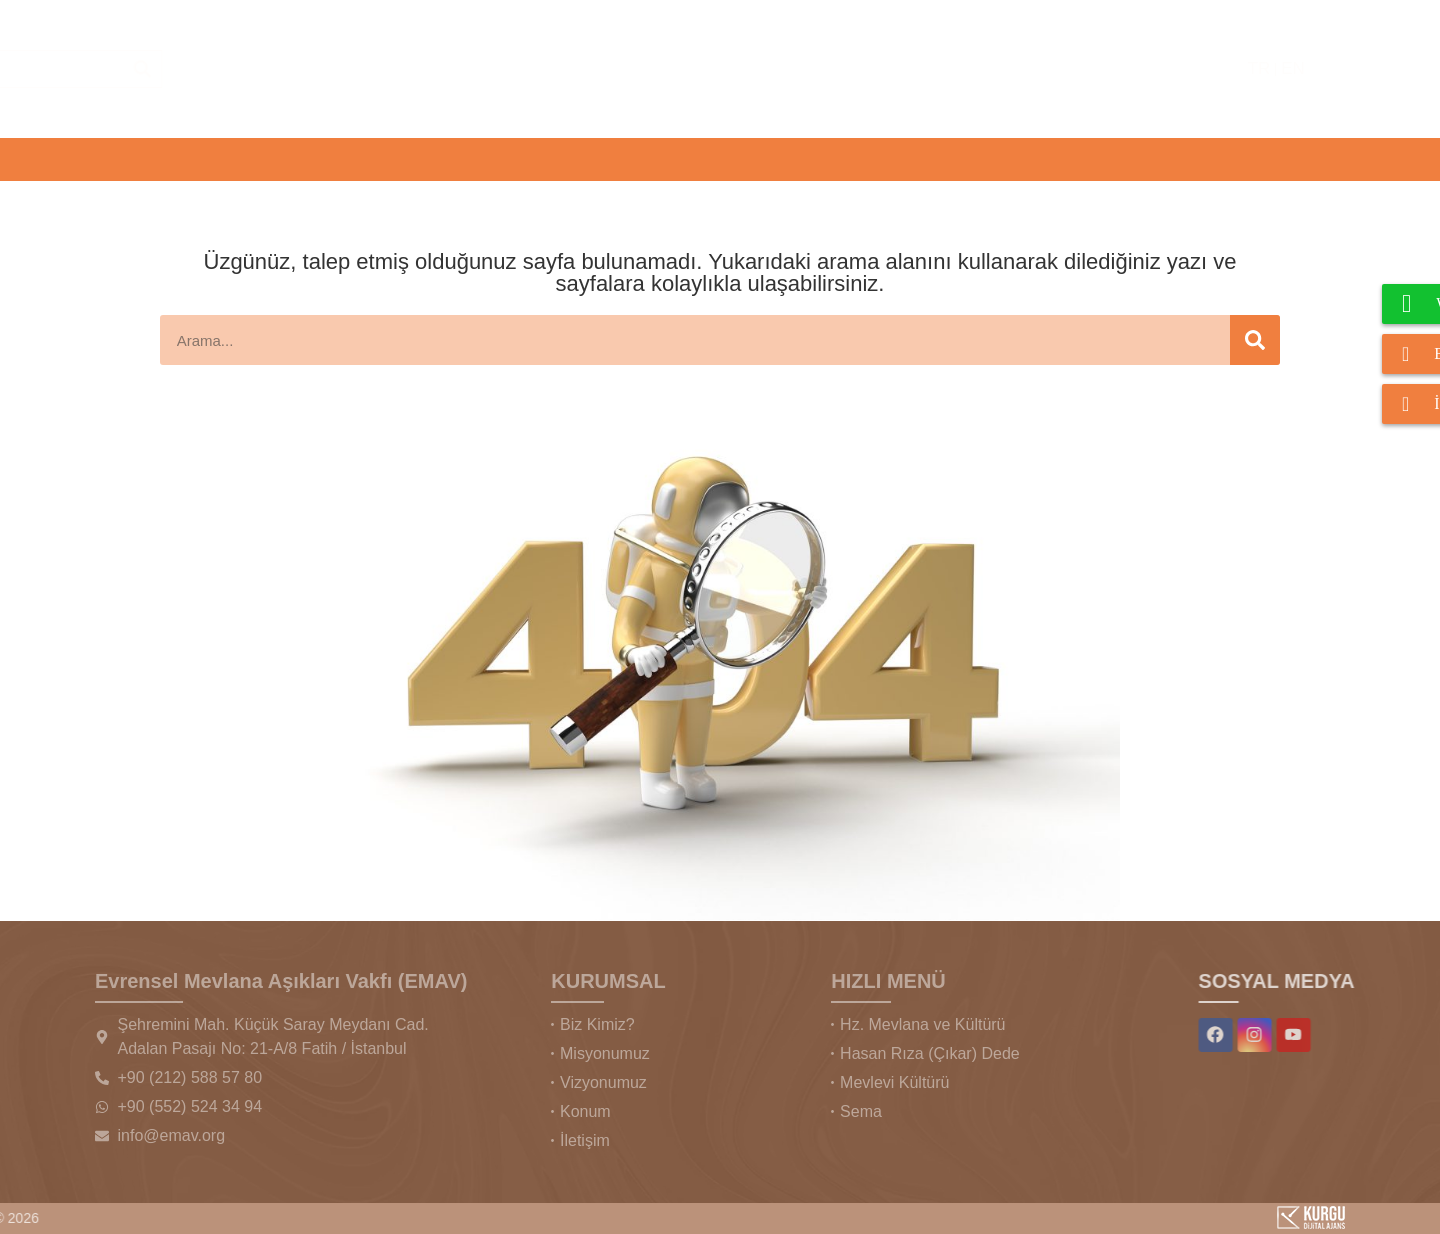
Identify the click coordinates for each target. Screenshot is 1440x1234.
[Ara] (988, 69)
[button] (136, 159)
